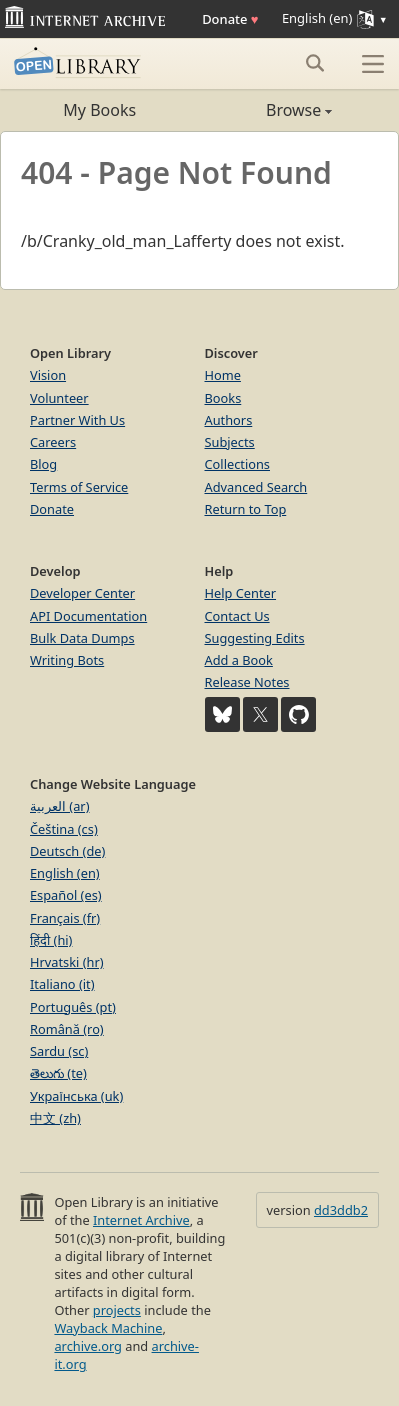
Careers (53, 442)
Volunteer (59, 398)
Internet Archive (141, 1220)
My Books (99, 110)
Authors (229, 420)
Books (223, 398)
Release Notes (247, 682)
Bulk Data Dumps (82, 638)
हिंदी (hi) (51, 940)
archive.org (87, 1346)
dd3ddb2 (341, 1210)
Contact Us (237, 616)
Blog (43, 464)
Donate (230, 19)
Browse (266, 110)
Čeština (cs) (64, 829)
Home (223, 375)
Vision (48, 375)
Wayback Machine (108, 1328)
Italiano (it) (62, 984)
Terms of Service (79, 487)
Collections (238, 464)
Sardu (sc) (59, 1051)
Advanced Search (256, 487)
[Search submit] (314, 63)
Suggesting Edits (255, 638)
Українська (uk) (76, 1096)
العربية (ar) (59, 806)
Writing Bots (67, 660)
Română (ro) (67, 1029)
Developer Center (82, 593)
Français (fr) (65, 918)
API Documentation (88, 616)
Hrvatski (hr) (67, 962)
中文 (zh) (55, 1118)
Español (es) (66, 895)
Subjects (230, 442)
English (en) (65, 873)
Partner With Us (77, 420)
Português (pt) (73, 1007)
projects (117, 1310)
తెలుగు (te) (58, 1073)
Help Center (241, 593)
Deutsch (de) (67, 851)
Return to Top (246, 509)
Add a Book (239, 660)
